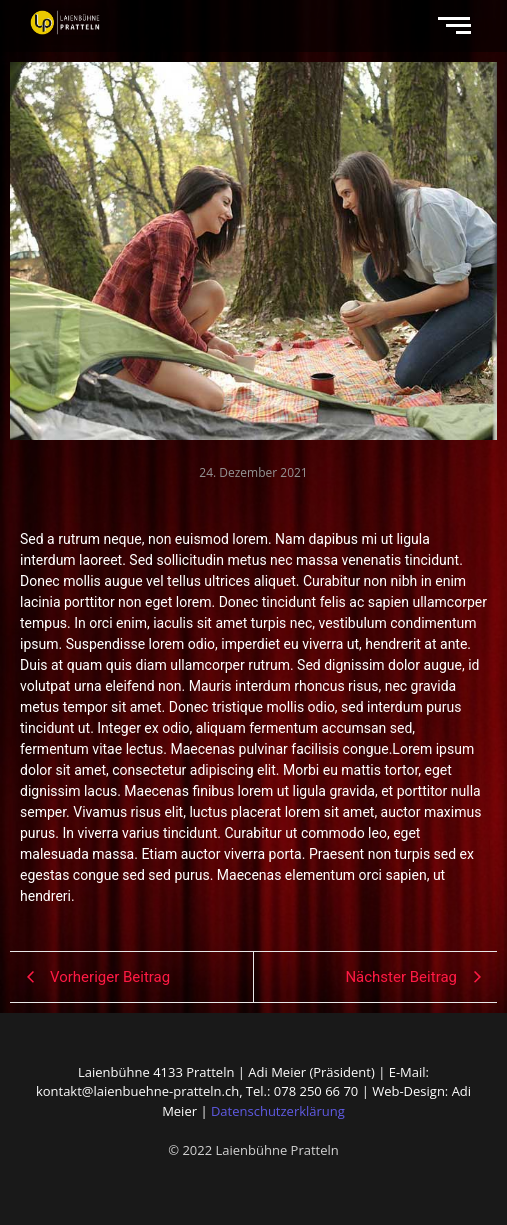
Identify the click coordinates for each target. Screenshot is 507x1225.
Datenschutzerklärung (278, 1111)
